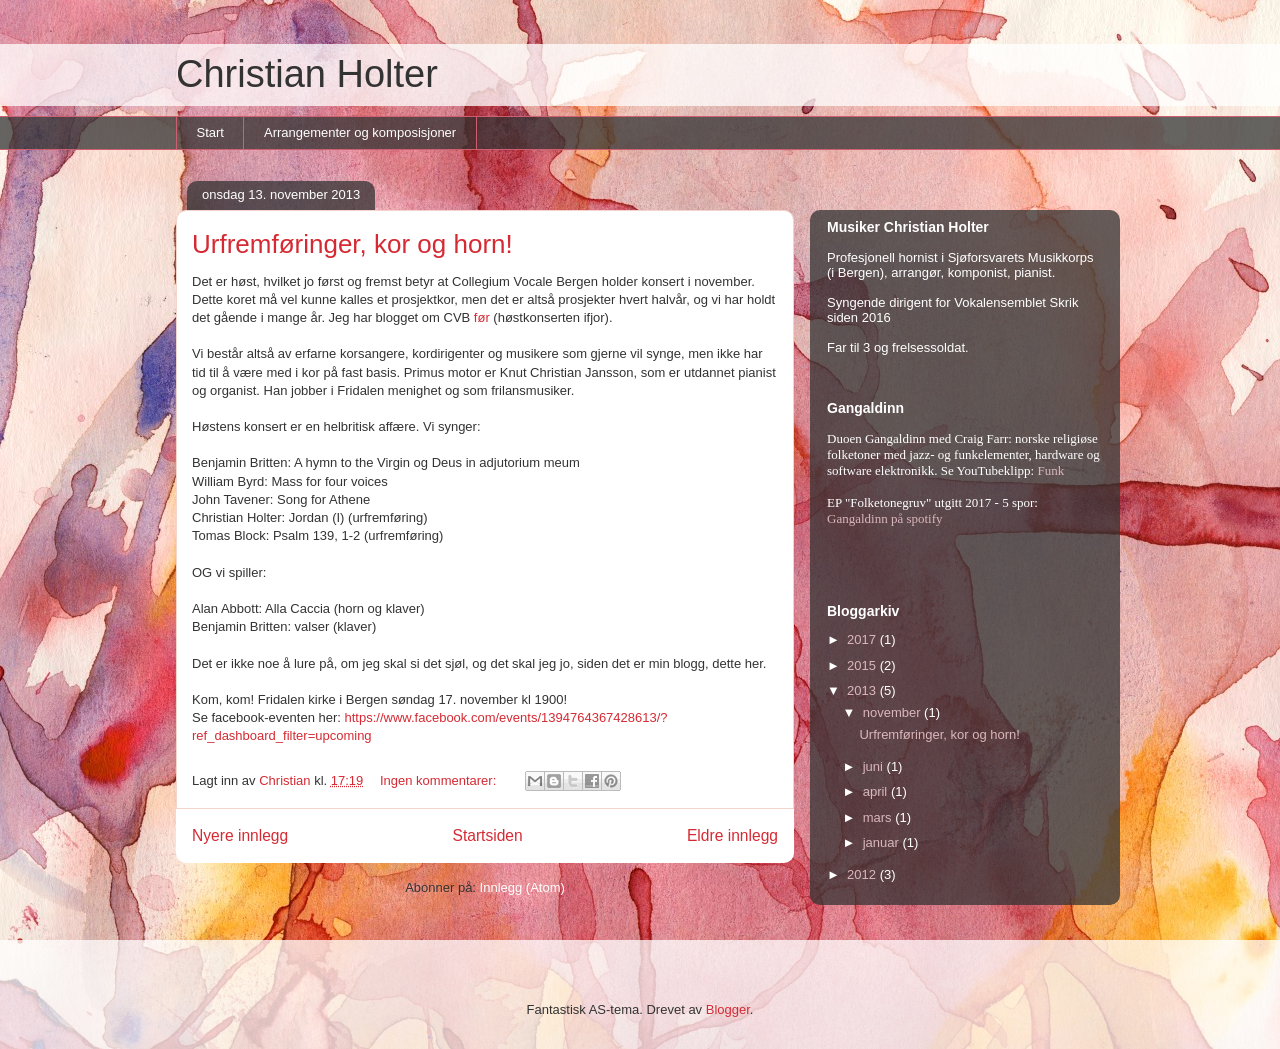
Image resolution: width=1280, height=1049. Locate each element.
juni (875, 766)
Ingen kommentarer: (440, 780)
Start (210, 132)
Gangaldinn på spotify (885, 518)
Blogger (728, 1009)
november (893, 712)
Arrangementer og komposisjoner (360, 132)
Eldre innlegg (732, 835)
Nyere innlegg (240, 835)
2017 (863, 639)
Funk (1050, 470)
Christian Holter (307, 74)
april (877, 791)
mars (879, 817)
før (482, 317)
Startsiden (487, 835)
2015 (863, 665)
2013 (863, 690)
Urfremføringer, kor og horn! (352, 244)
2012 (863, 874)
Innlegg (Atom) (522, 887)
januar (883, 842)
